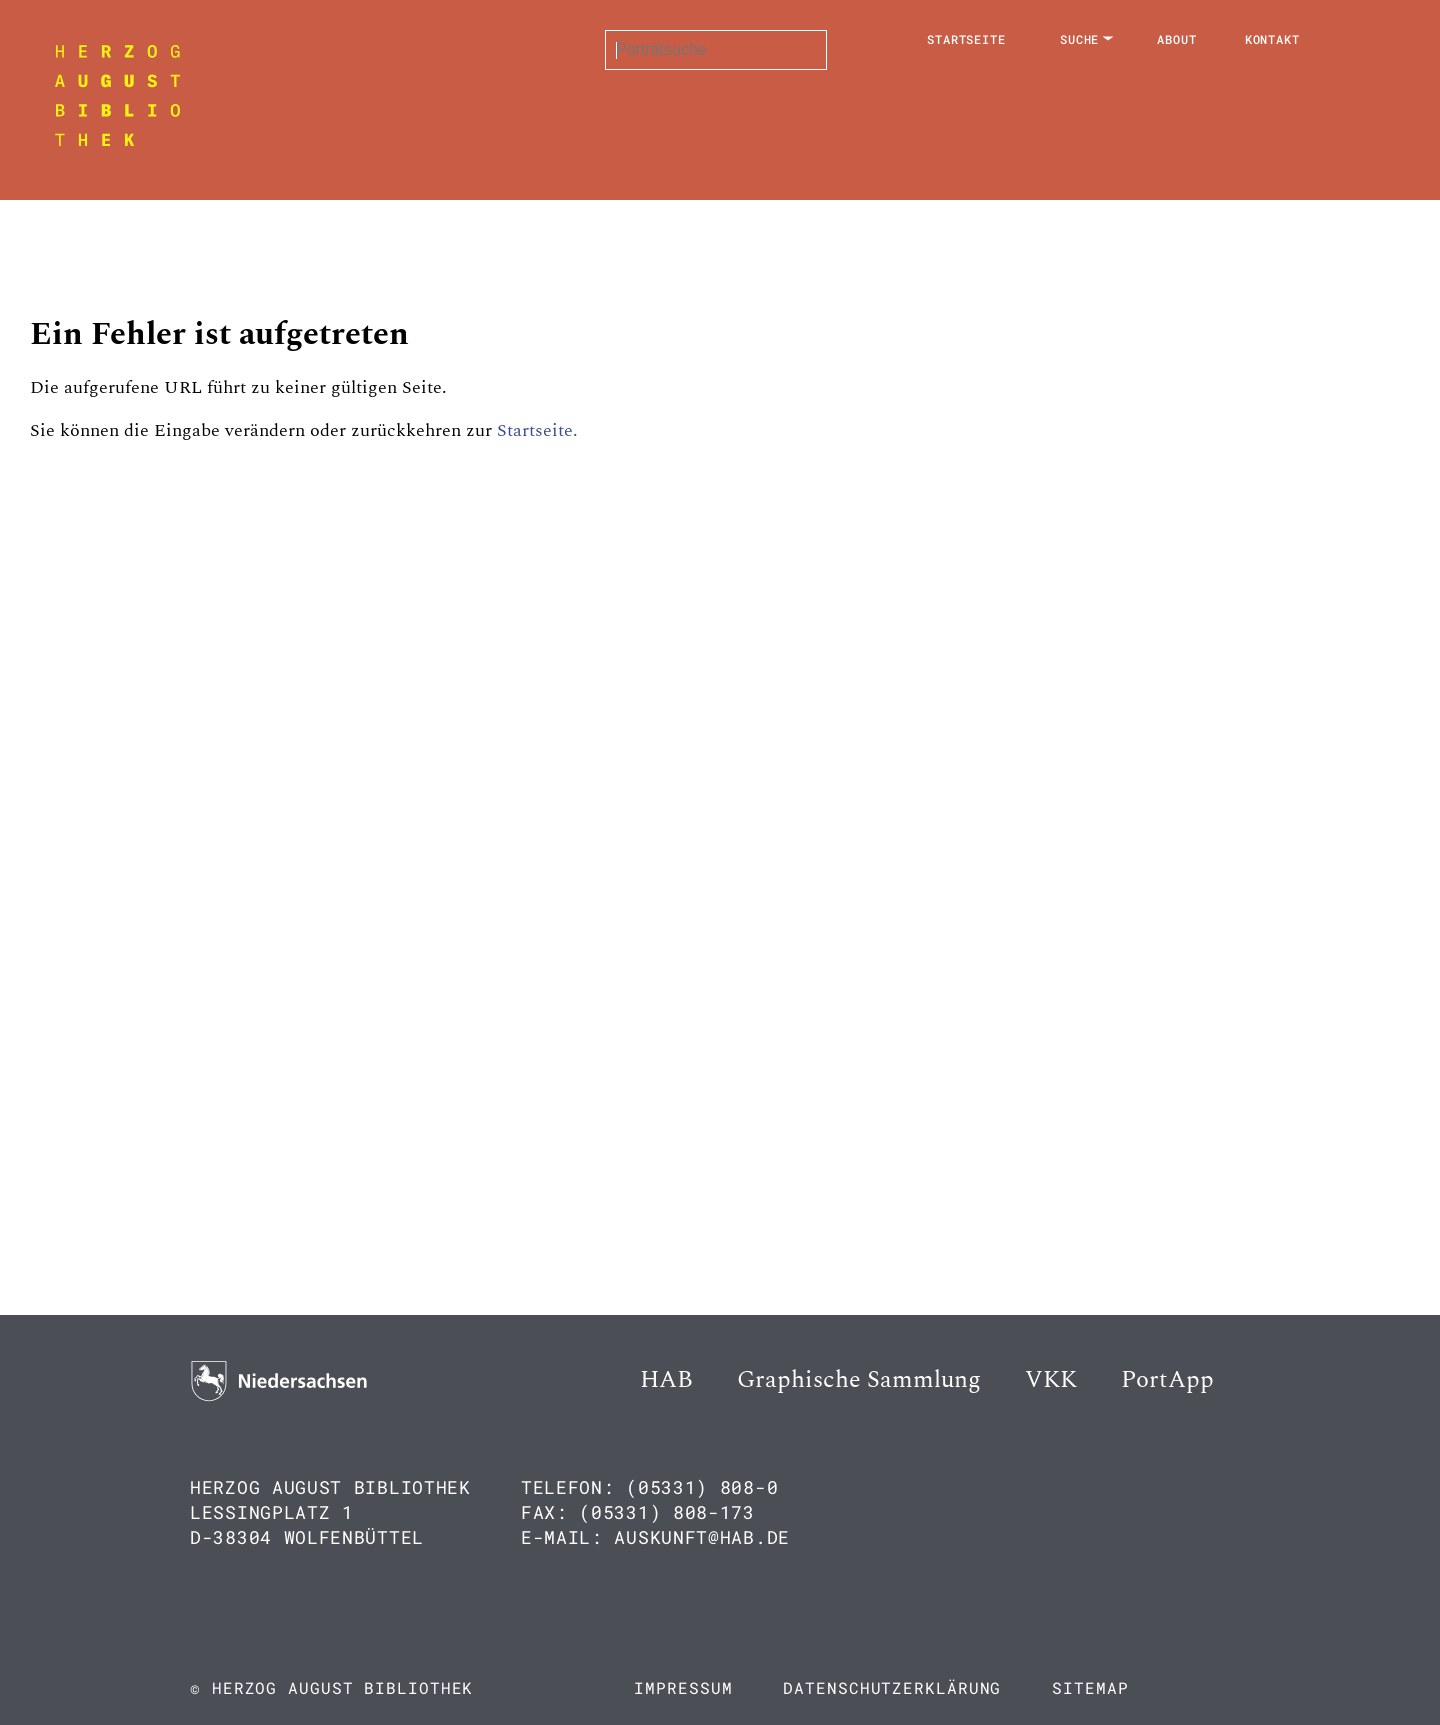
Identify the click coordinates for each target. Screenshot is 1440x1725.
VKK (1051, 1380)
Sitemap (1090, 1687)
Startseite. (537, 430)
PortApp (1167, 1380)
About (1177, 39)
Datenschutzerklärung (892, 1687)
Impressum (683, 1687)
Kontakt (1272, 39)
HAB (666, 1380)
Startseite (966, 39)
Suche (1080, 39)
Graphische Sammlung (859, 1380)
